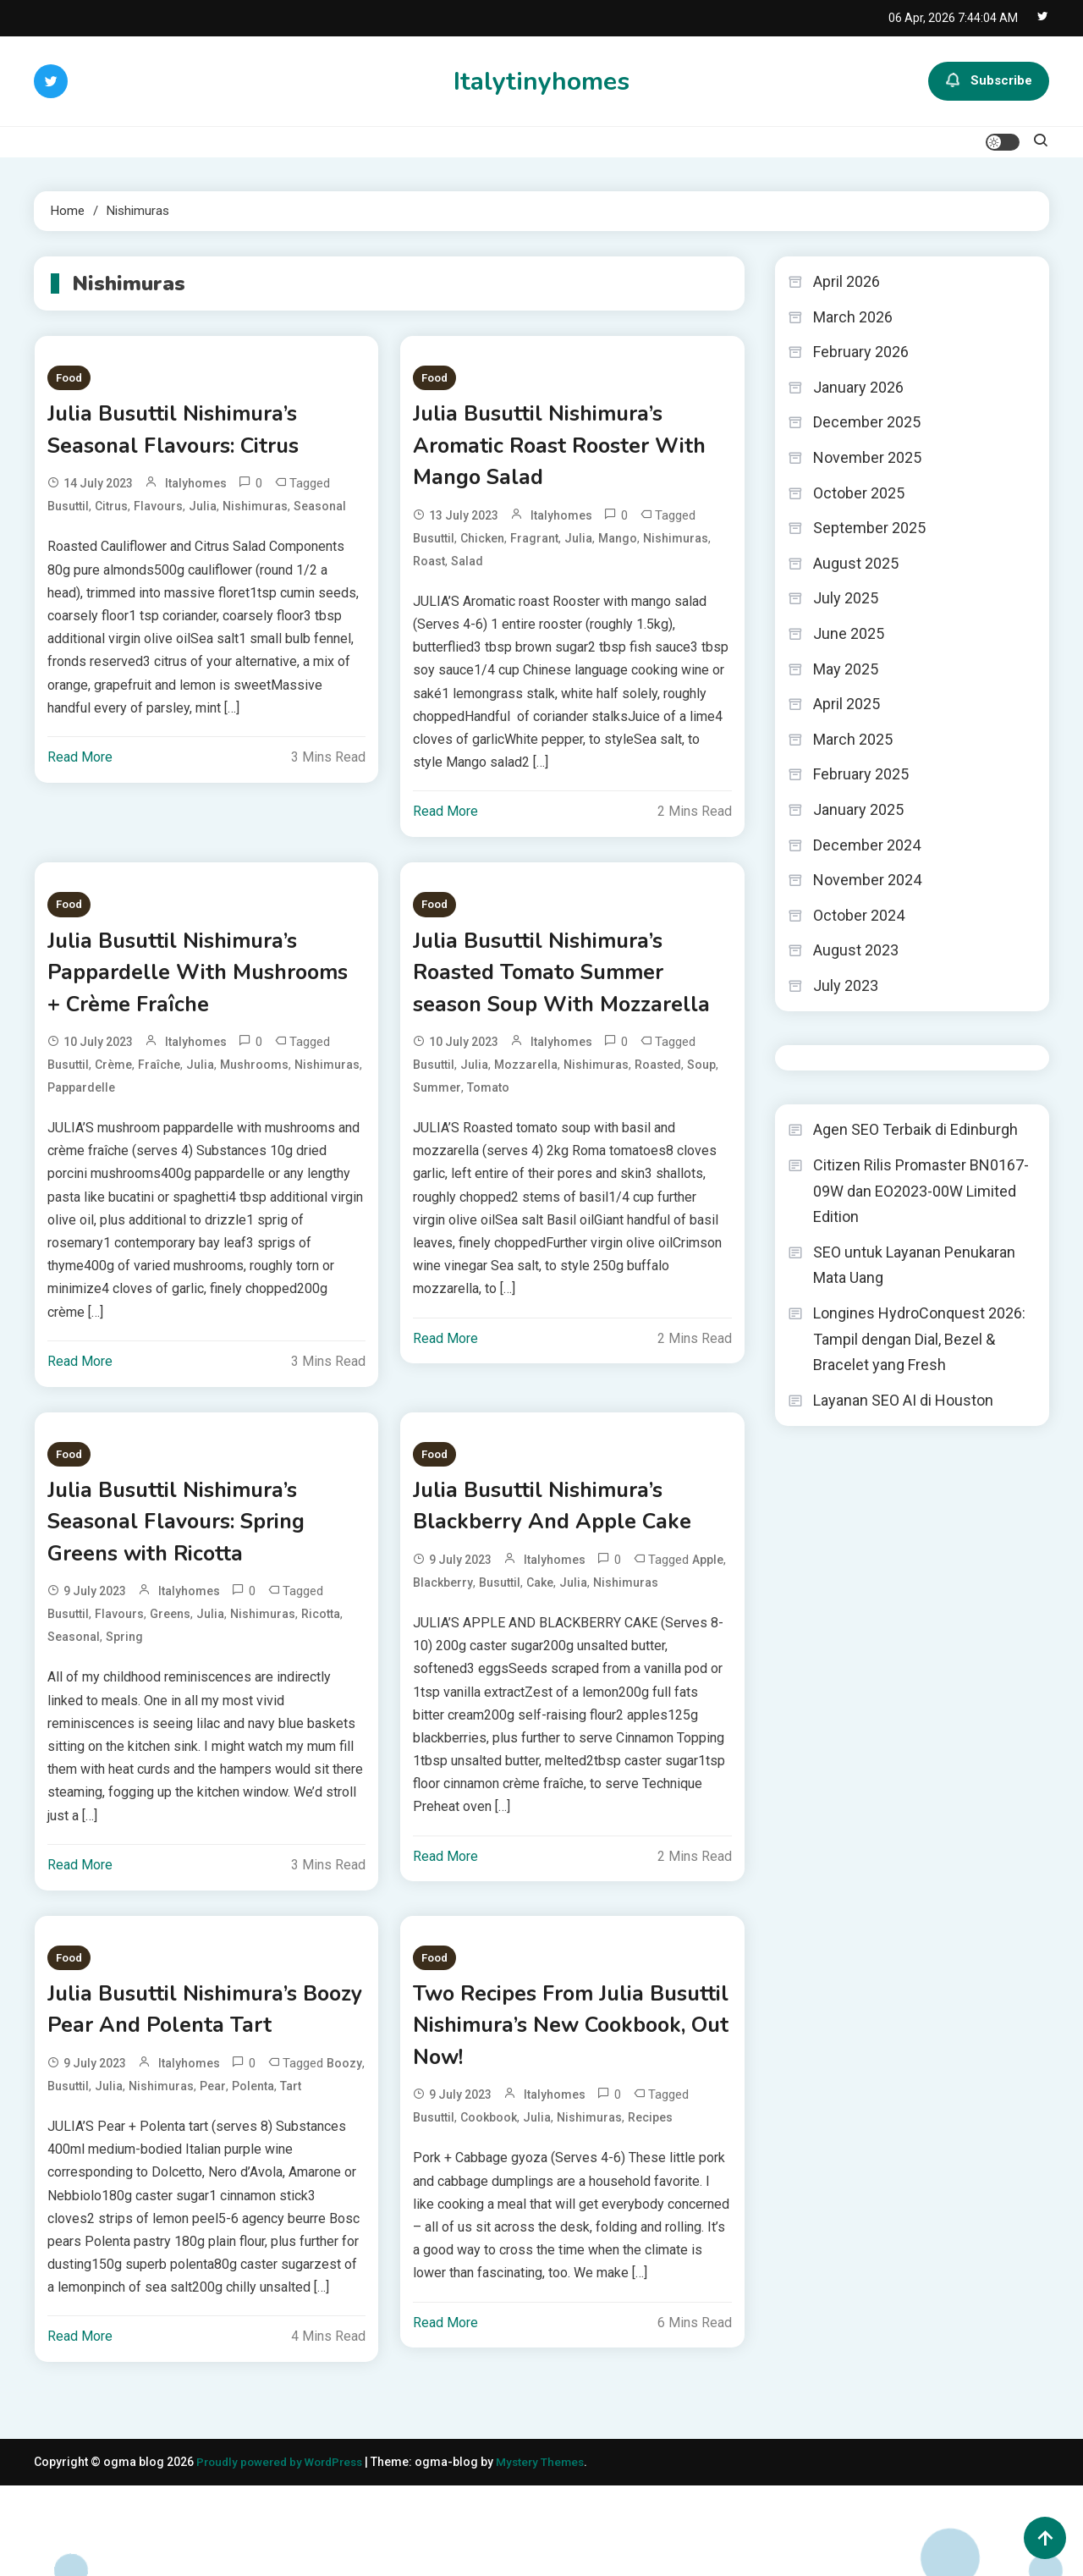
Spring (124, 1684)
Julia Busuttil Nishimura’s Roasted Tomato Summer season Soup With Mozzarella (552, 1007)
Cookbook (488, 2175)
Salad (467, 572)
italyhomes (196, 491)
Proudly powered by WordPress (286, 2552)
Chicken (482, 549)
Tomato (488, 1146)
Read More (80, 765)
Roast (429, 572)
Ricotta (320, 1661)
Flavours (158, 513)
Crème (113, 1087)
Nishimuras (255, 513)
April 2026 (846, 281)
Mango (617, 549)
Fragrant (534, 549)
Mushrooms (254, 1087)
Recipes (650, 2175)
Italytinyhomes (541, 81)
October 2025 (858, 493)
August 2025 (856, 563)
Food (69, 378)
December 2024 (867, 845)
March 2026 (853, 317)
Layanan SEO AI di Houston (903, 1400)
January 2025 (858, 809)
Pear (213, 2175)
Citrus (111, 513)
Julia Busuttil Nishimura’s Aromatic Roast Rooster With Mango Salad (551, 452)
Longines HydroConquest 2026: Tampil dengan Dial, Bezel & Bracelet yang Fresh (919, 1338)
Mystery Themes (552, 2552)
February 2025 (861, 774)
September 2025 (869, 528)
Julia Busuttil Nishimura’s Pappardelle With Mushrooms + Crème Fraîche (203, 990)
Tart (290, 2175)
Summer (437, 1146)
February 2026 (861, 352)
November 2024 (867, 880)
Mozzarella (526, 1123)
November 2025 (867, 457)
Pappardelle (81, 1110)
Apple (707, 1603)
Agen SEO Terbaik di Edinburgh (915, 1129)
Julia (203, 513)
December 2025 (867, 422)
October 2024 (858, 915)
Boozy (344, 2153)
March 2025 (853, 739)
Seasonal (320, 513)
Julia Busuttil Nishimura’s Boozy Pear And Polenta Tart (185, 2078)
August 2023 (856, 950)
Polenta (253, 2175)
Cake (539, 1625)
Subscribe (988, 81)
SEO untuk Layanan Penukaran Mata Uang (914, 1265)
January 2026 (858, 387)
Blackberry (443, 1625)
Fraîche (159, 1087)
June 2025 (848, 633)
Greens (170, 1661)
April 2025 (846, 704)
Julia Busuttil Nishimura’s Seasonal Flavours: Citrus (188, 434)
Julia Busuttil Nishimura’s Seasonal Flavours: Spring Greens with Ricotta (192, 1564)
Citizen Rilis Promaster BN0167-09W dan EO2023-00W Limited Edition (921, 1190)
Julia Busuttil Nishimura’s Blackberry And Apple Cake (567, 1546)
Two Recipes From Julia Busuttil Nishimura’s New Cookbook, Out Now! (552, 2078)
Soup (701, 1123)
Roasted (658, 1123)
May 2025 (845, 669)
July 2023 (845, 985)
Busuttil (68, 513)
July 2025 (845, 598)
